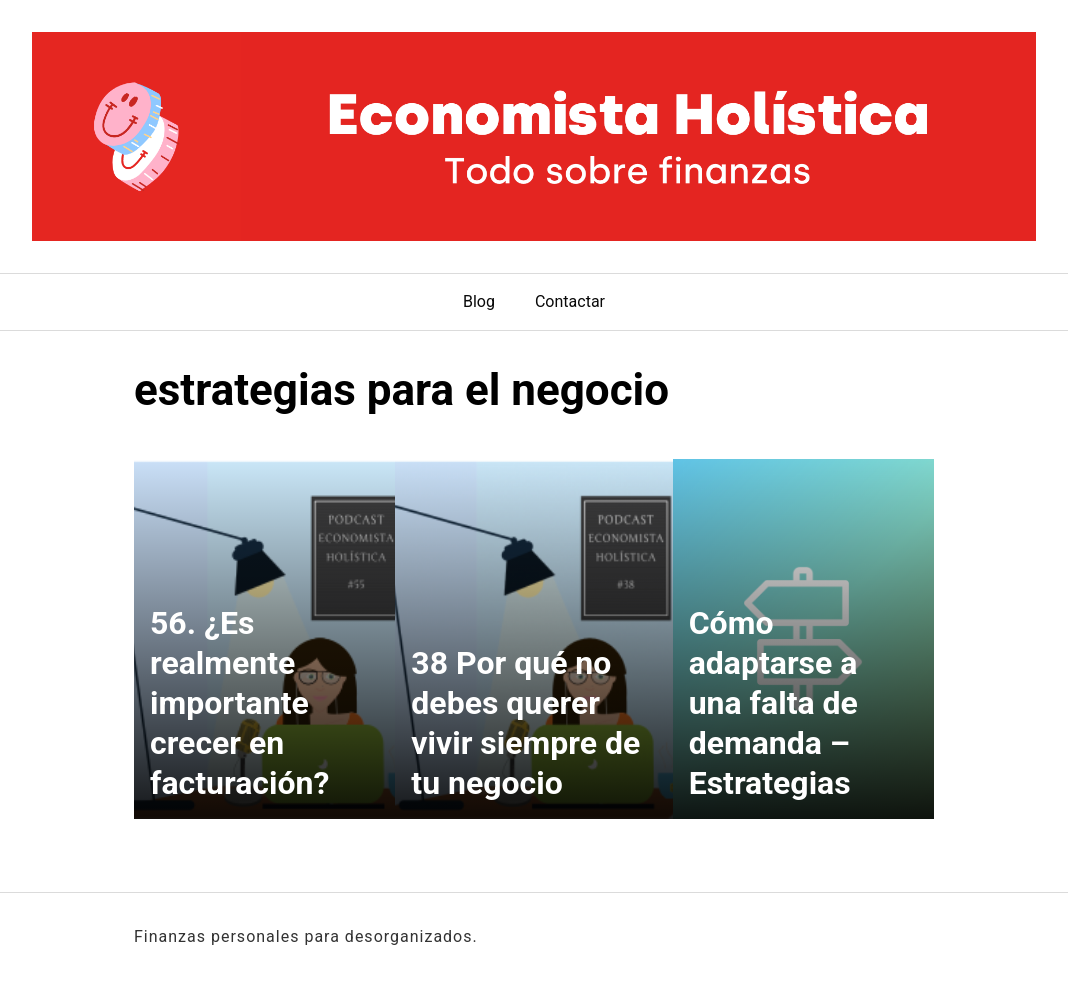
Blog (479, 301)
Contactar (570, 301)
